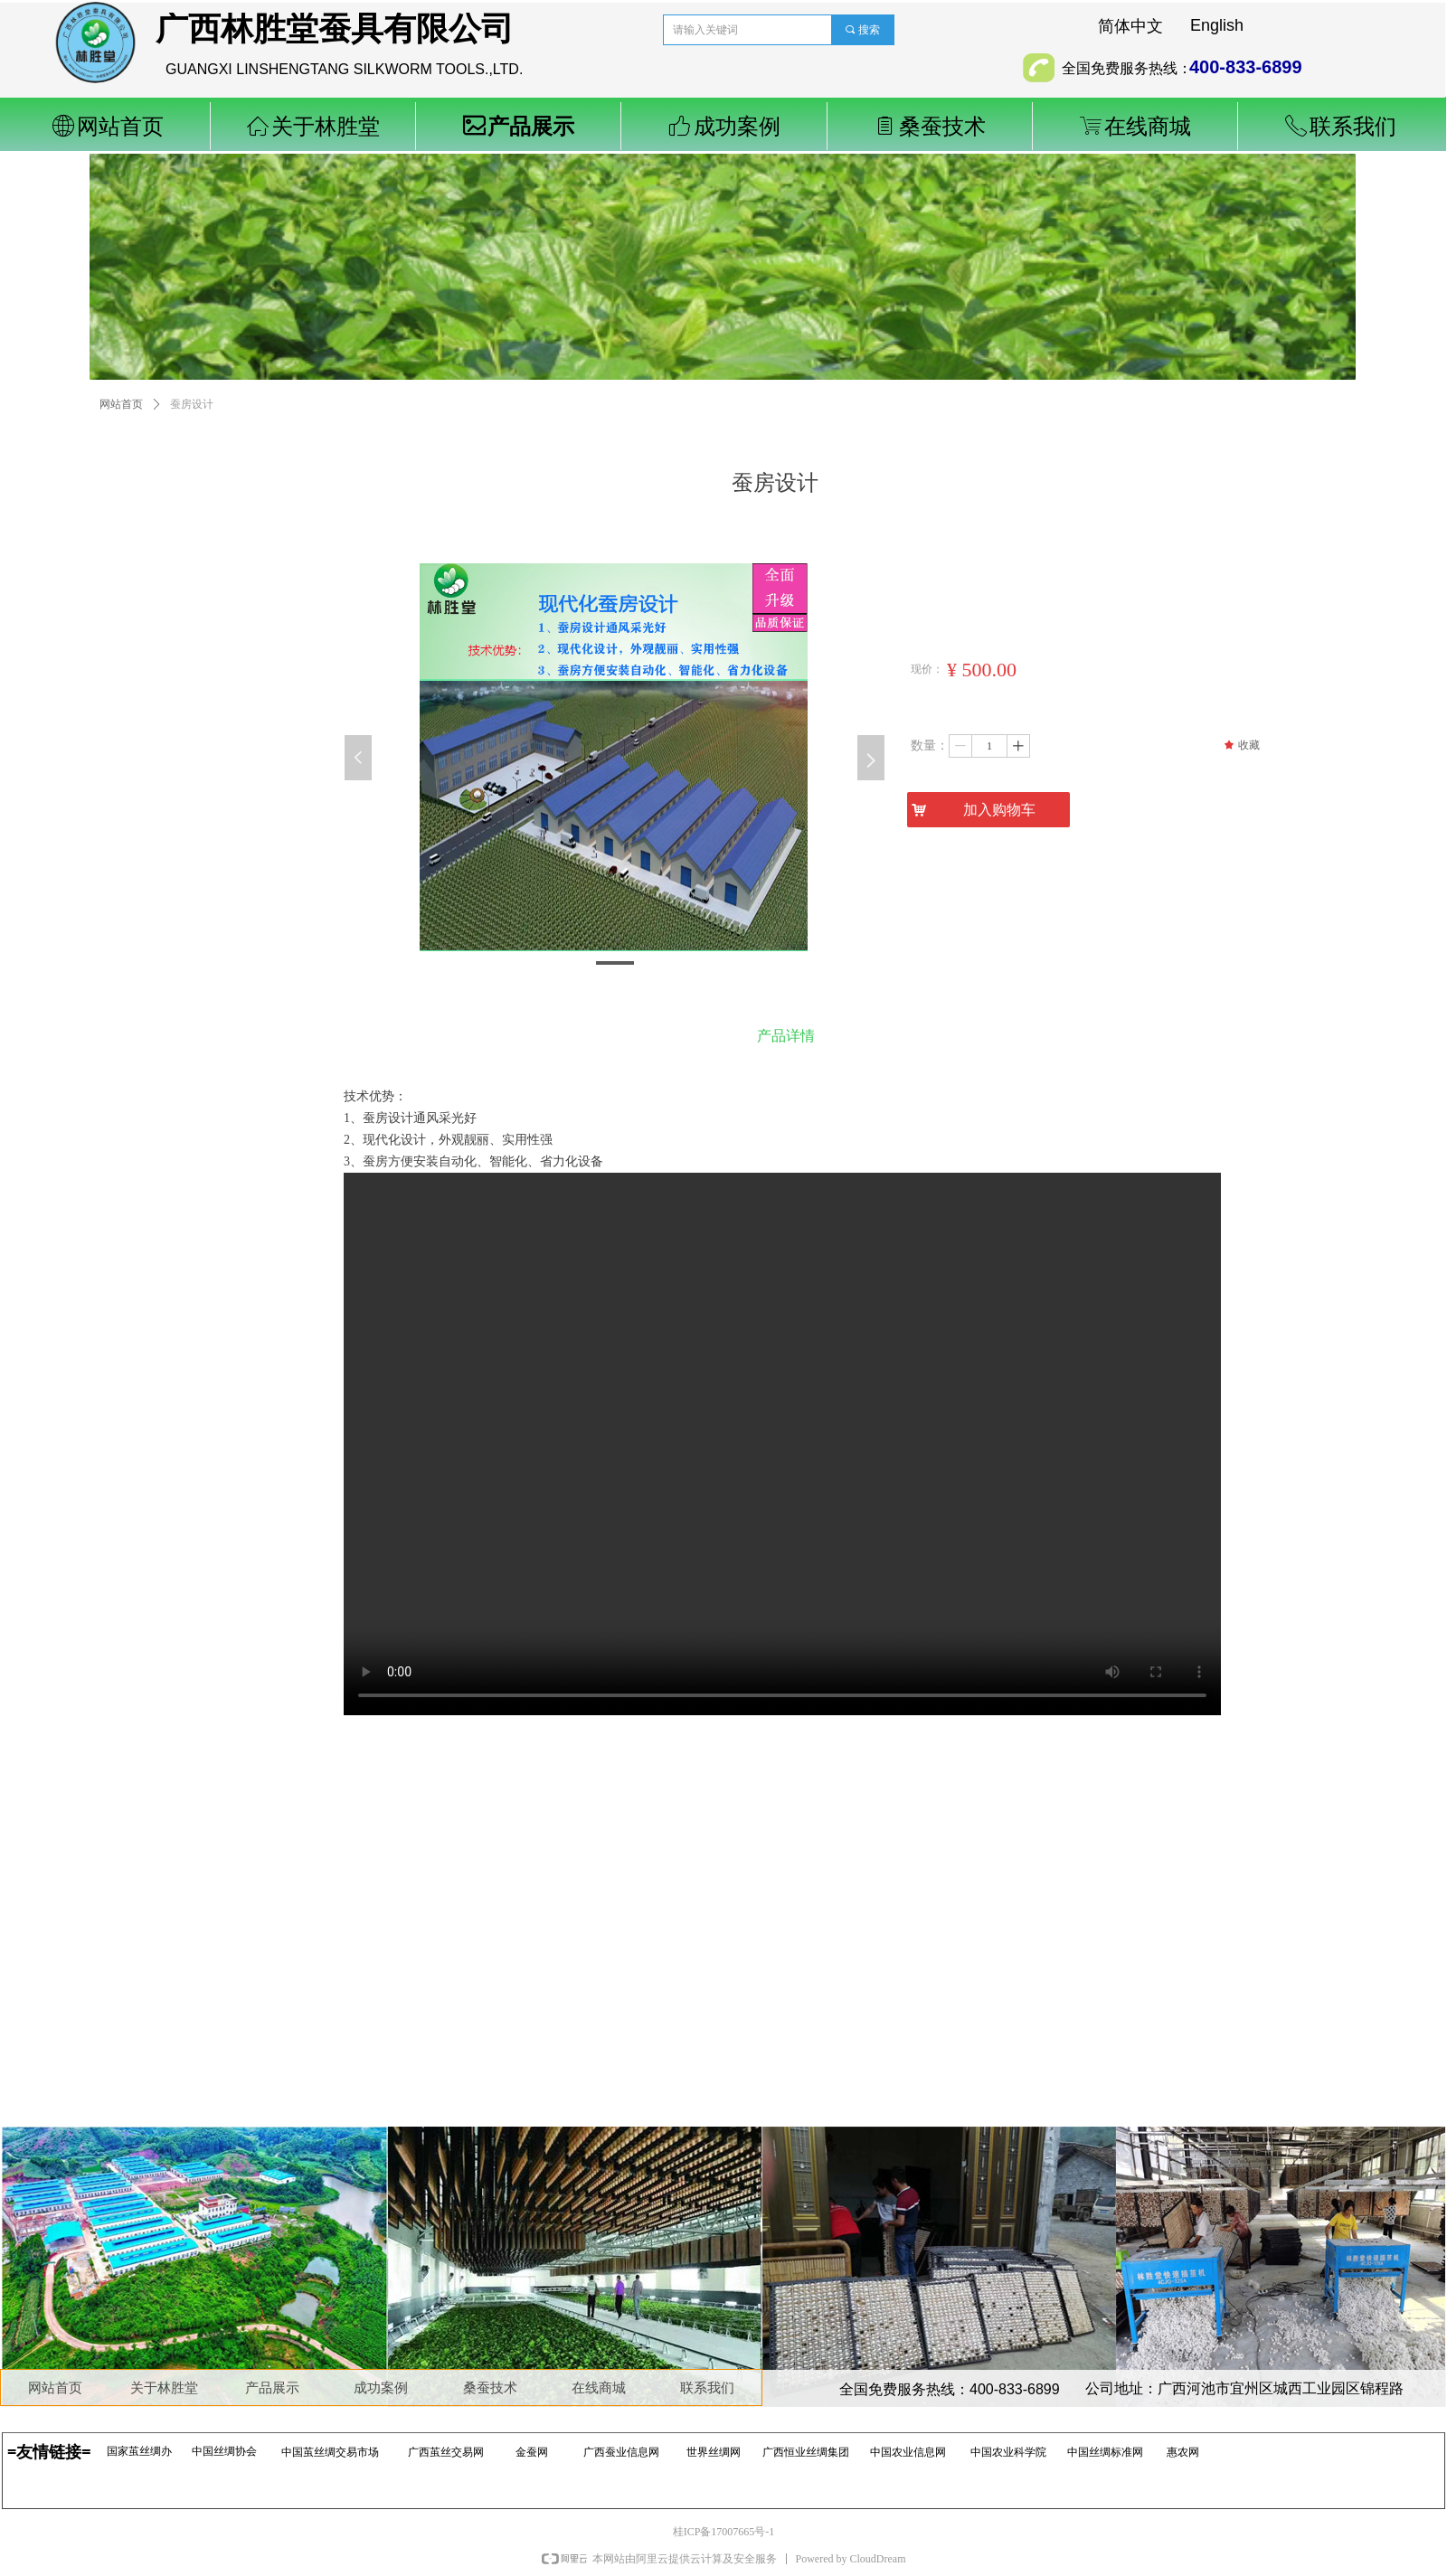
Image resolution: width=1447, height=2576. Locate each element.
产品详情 (786, 1035)
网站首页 (121, 404)
